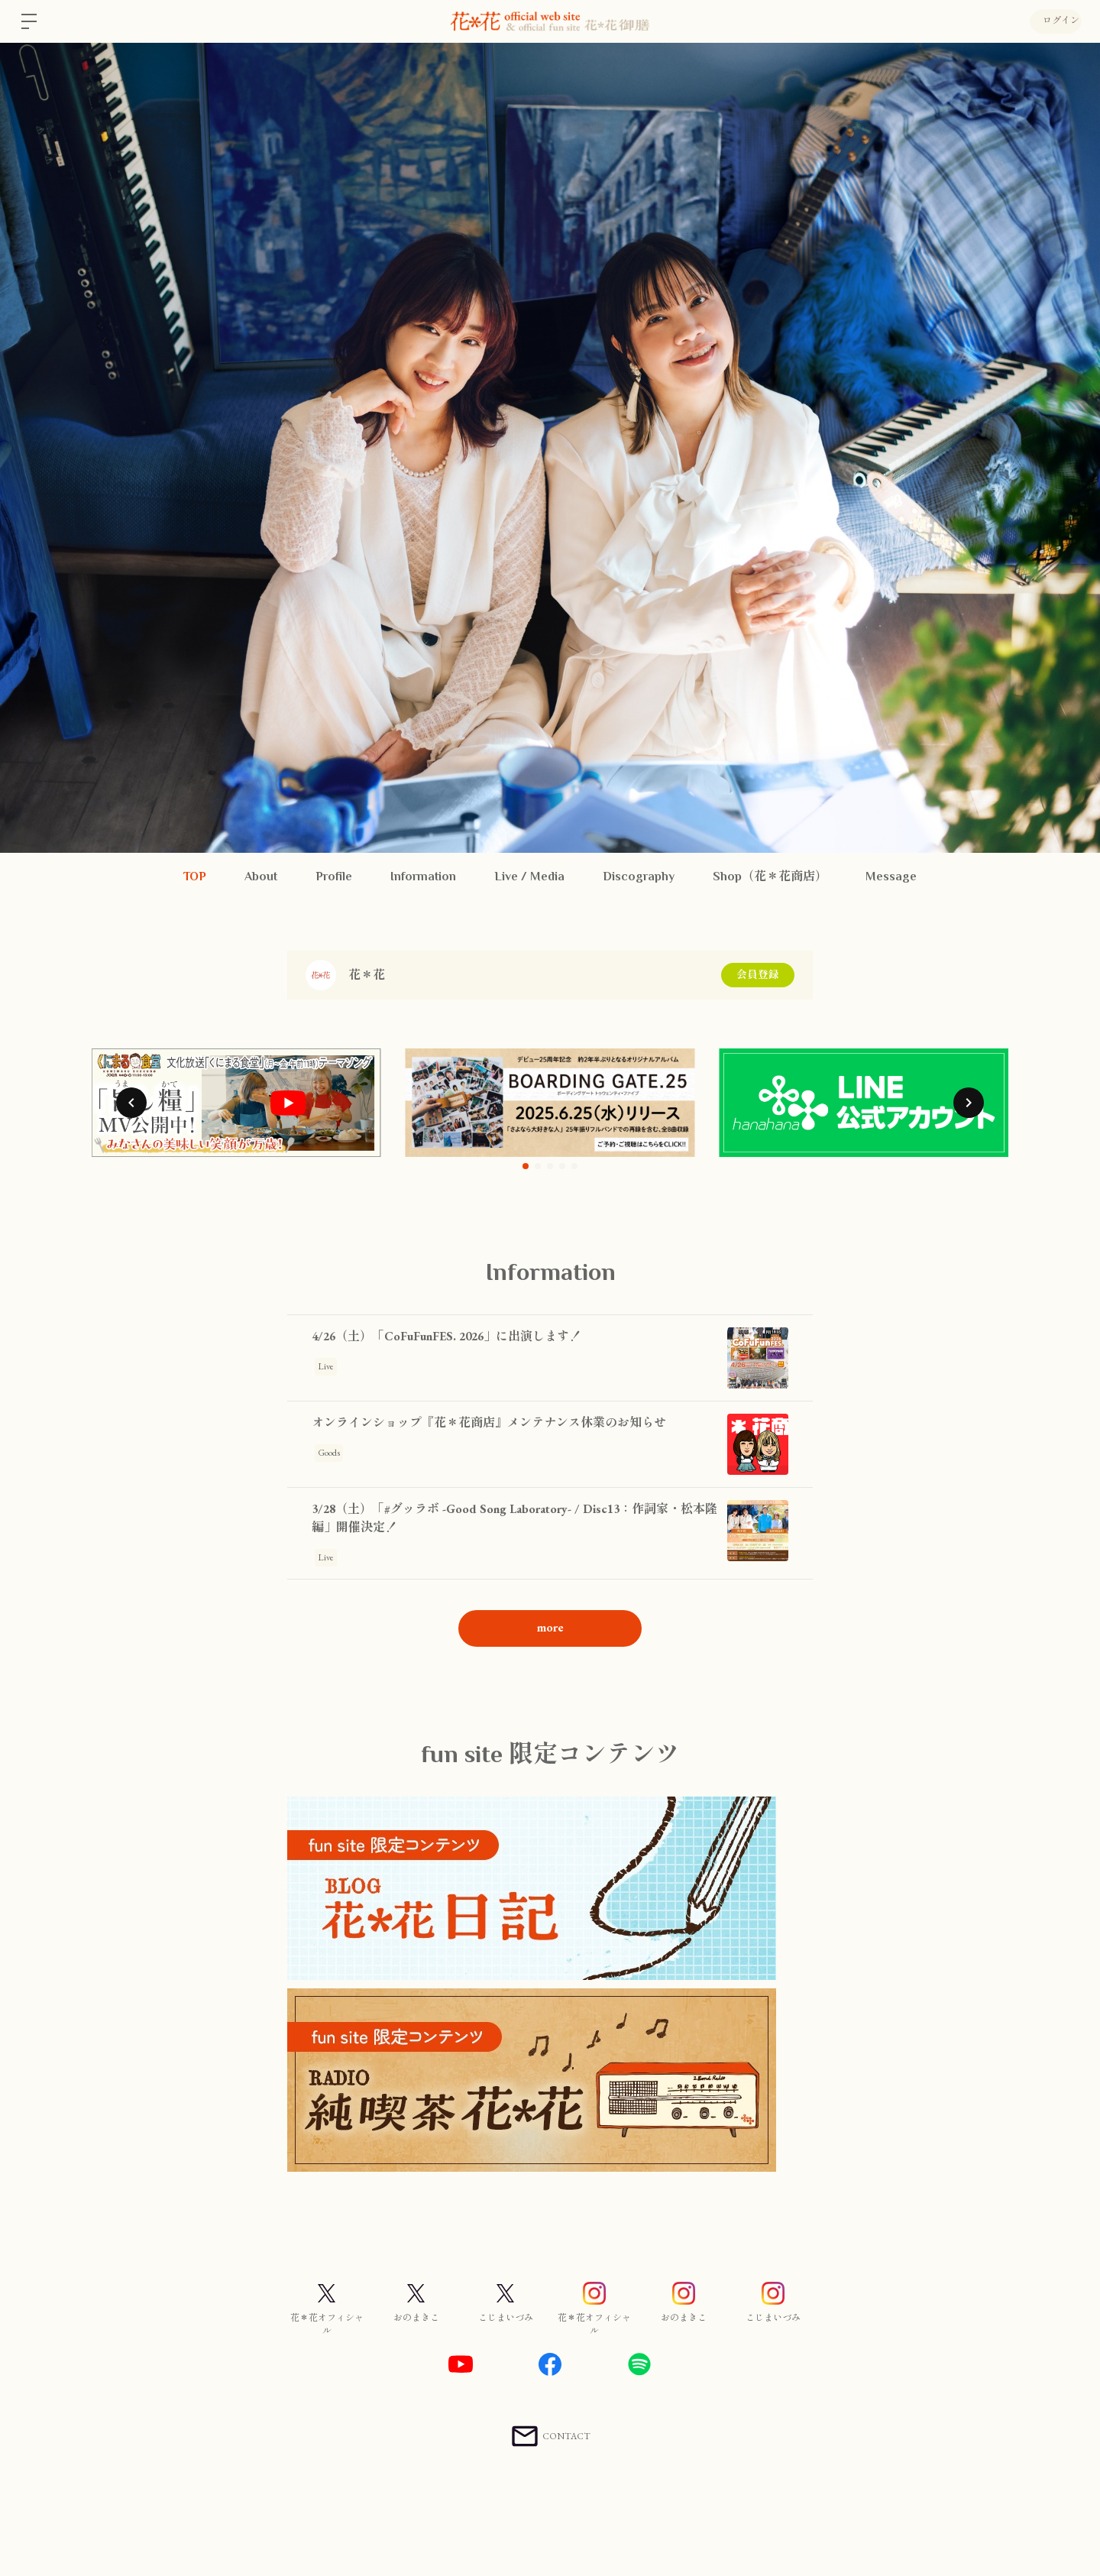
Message (891, 876)
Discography (639, 876)
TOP (194, 876)
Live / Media (529, 876)
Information (423, 876)
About (260, 876)
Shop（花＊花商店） (770, 876)
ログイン (1054, 21)
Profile (333, 876)
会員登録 (757, 975)
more (550, 1627)
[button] (131, 1102)
